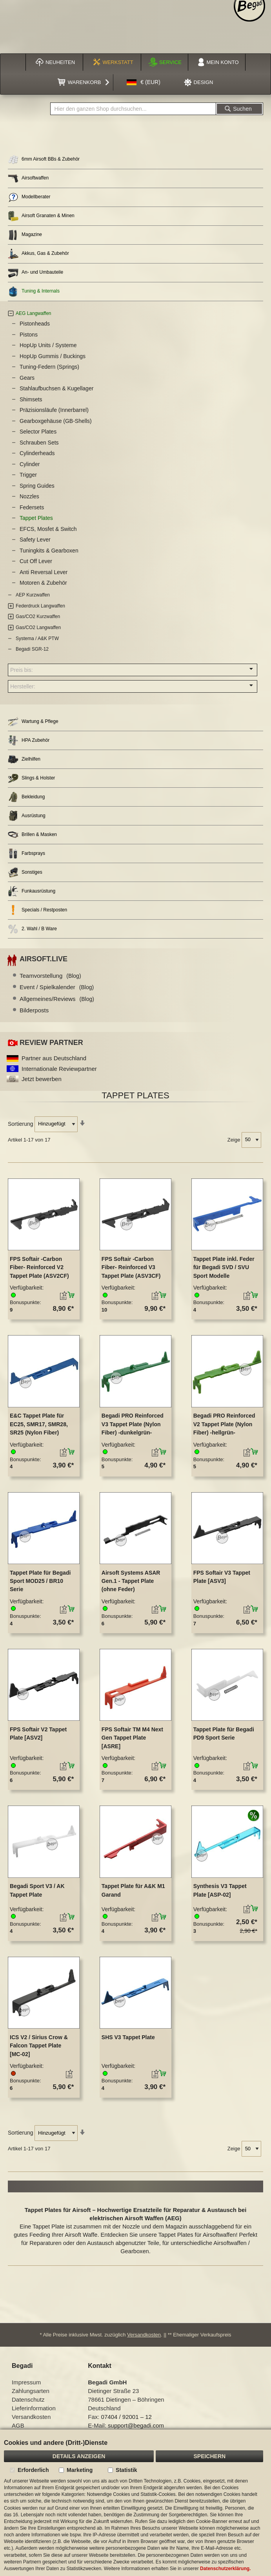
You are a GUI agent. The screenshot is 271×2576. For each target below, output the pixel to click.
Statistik (126, 2470)
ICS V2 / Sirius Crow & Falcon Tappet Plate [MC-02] (39, 2045)
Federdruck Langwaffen (40, 606)
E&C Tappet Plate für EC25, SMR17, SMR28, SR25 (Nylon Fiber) (39, 1424)
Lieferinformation (34, 2408)
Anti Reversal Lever (43, 572)
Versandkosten (144, 2335)
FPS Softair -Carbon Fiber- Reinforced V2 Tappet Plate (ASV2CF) (39, 1267)
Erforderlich (33, 2470)
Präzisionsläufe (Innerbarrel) (54, 410)
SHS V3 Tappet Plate (128, 2037)
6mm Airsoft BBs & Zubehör (44, 159)
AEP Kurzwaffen (33, 595)
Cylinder (30, 464)
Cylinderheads (37, 453)
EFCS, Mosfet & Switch (48, 529)
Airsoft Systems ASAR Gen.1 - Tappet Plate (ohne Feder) (131, 1581)
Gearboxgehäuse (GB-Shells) (56, 421)
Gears (27, 378)
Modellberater (29, 197)
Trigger (28, 475)
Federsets (32, 507)
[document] (135, 2503)
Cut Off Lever (36, 561)
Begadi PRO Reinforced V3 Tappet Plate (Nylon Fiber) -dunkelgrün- (133, 1424)
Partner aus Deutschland (54, 1058)
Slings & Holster (31, 778)
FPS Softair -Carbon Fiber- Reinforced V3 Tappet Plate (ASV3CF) (131, 1267)
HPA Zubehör (28, 740)
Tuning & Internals (34, 291)
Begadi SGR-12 (32, 649)
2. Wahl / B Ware (32, 929)
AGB (18, 2425)
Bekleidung (26, 797)
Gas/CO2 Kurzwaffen (38, 616)
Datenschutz (28, 2399)
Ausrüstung (26, 815)
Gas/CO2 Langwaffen (38, 627)
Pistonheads (35, 323)
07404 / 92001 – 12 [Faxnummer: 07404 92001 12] (126, 2416)
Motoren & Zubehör (43, 583)
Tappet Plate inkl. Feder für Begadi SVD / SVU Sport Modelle (224, 1267)
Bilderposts (34, 1010)
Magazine (25, 235)
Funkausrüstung (31, 891)
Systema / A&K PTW (37, 638)
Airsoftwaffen (28, 178)
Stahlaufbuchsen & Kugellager (56, 388)
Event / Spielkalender (57, 987)
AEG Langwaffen (33, 313)
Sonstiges (25, 872)
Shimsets (31, 399)
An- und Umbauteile (35, 272)
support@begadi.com (136, 2425)
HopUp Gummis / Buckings (52, 356)
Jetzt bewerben (42, 1079)
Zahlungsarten (30, 2391)
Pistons (29, 334)
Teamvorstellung (50, 975)
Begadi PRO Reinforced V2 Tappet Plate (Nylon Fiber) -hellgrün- (224, 1424)
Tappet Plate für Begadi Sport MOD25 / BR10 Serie (40, 1581)
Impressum (26, 2382)
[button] (143, 82)
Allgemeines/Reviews (57, 998)
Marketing (80, 2470)
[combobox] (133, 109)
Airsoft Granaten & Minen (41, 216)
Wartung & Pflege (33, 721)
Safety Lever (35, 539)
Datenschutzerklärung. (225, 2568)
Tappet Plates (36, 518)
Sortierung (20, 1123)
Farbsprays (26, 853)
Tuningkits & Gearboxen (49, 550)
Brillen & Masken (32, 834)
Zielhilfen (24, 759)
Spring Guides (37, 486)
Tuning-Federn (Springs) (49, 367)
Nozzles (29, 496)
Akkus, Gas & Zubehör (38, 254)
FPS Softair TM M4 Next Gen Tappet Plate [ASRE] (132, 1737)
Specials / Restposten (37, 910)
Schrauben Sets (39, 442)
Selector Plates (38, 431)
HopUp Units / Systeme (48, 345)
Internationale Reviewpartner (59, 1068)
